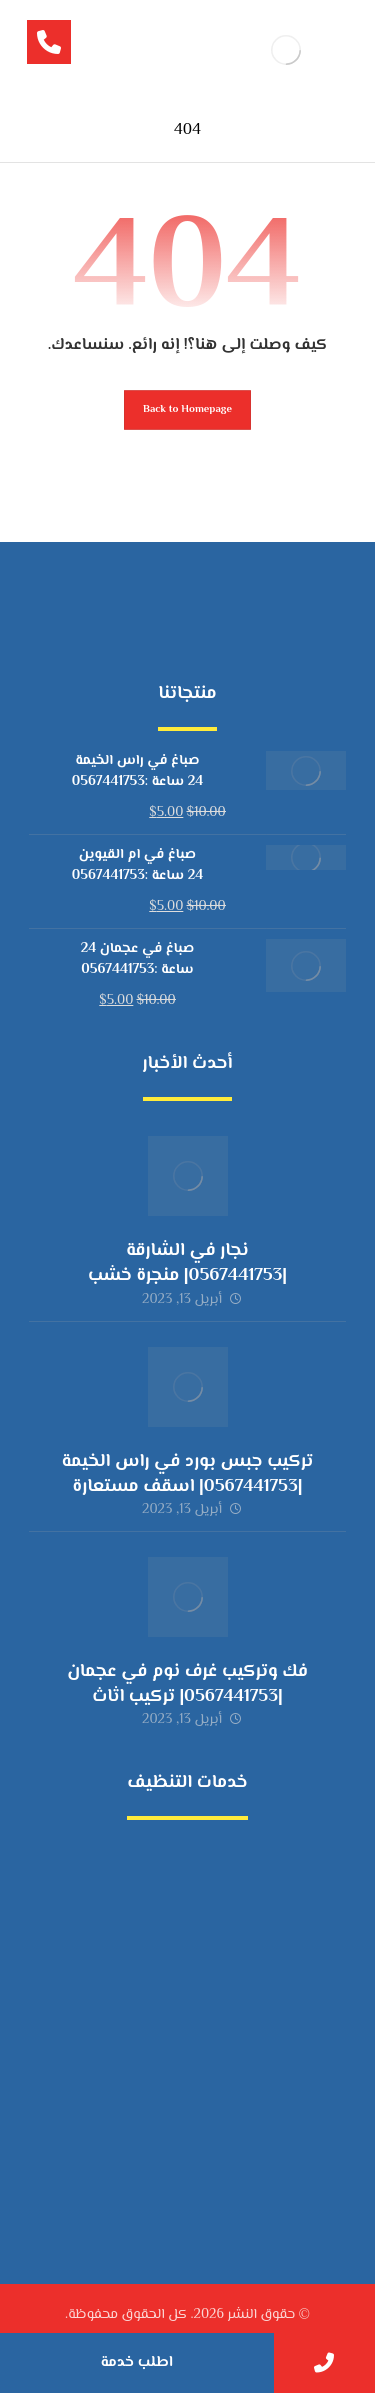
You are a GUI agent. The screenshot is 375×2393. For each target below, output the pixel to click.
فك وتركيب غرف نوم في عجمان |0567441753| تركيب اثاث (187, 1684)
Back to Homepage (187, 409)
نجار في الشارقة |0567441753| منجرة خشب (187, 1263)
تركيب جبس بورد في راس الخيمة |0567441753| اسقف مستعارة (187, 1474)
